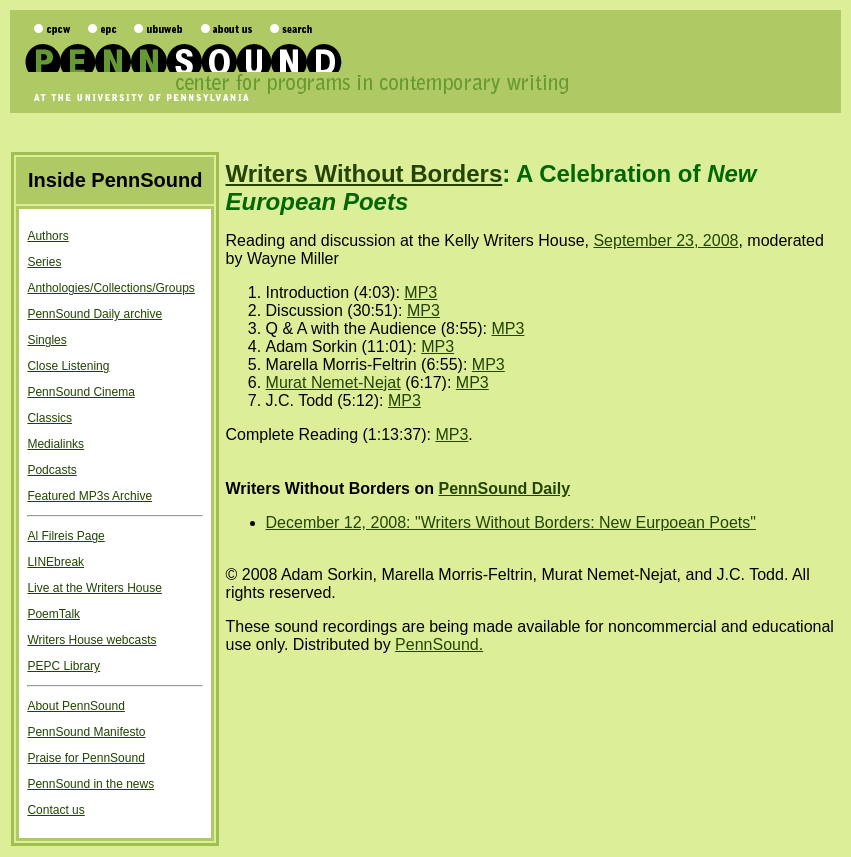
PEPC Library (63, 666)
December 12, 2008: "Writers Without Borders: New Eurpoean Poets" (511, 522)
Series (44, 262)
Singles (46, 340)
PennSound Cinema (80, 392)
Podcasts (51, 470)
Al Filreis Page (65, 536)
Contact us (55, 810)
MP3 (420, 292)
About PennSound (75, 706)
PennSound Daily (504, 488)
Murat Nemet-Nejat (333, 382)
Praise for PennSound (85, 758)
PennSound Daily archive (94, 314)
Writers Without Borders (364, 173)
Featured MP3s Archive (89, 496)
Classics (49, 418)
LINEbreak (55, 562)
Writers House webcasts (91, 640)
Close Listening (68, 366)
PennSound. (439, 644)
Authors (47, 236)
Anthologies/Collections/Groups (110, 288)
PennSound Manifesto (86, 732)
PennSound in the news (90, 784)
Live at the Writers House (94, 588)
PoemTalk (53, 614)
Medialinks (55, 444)
